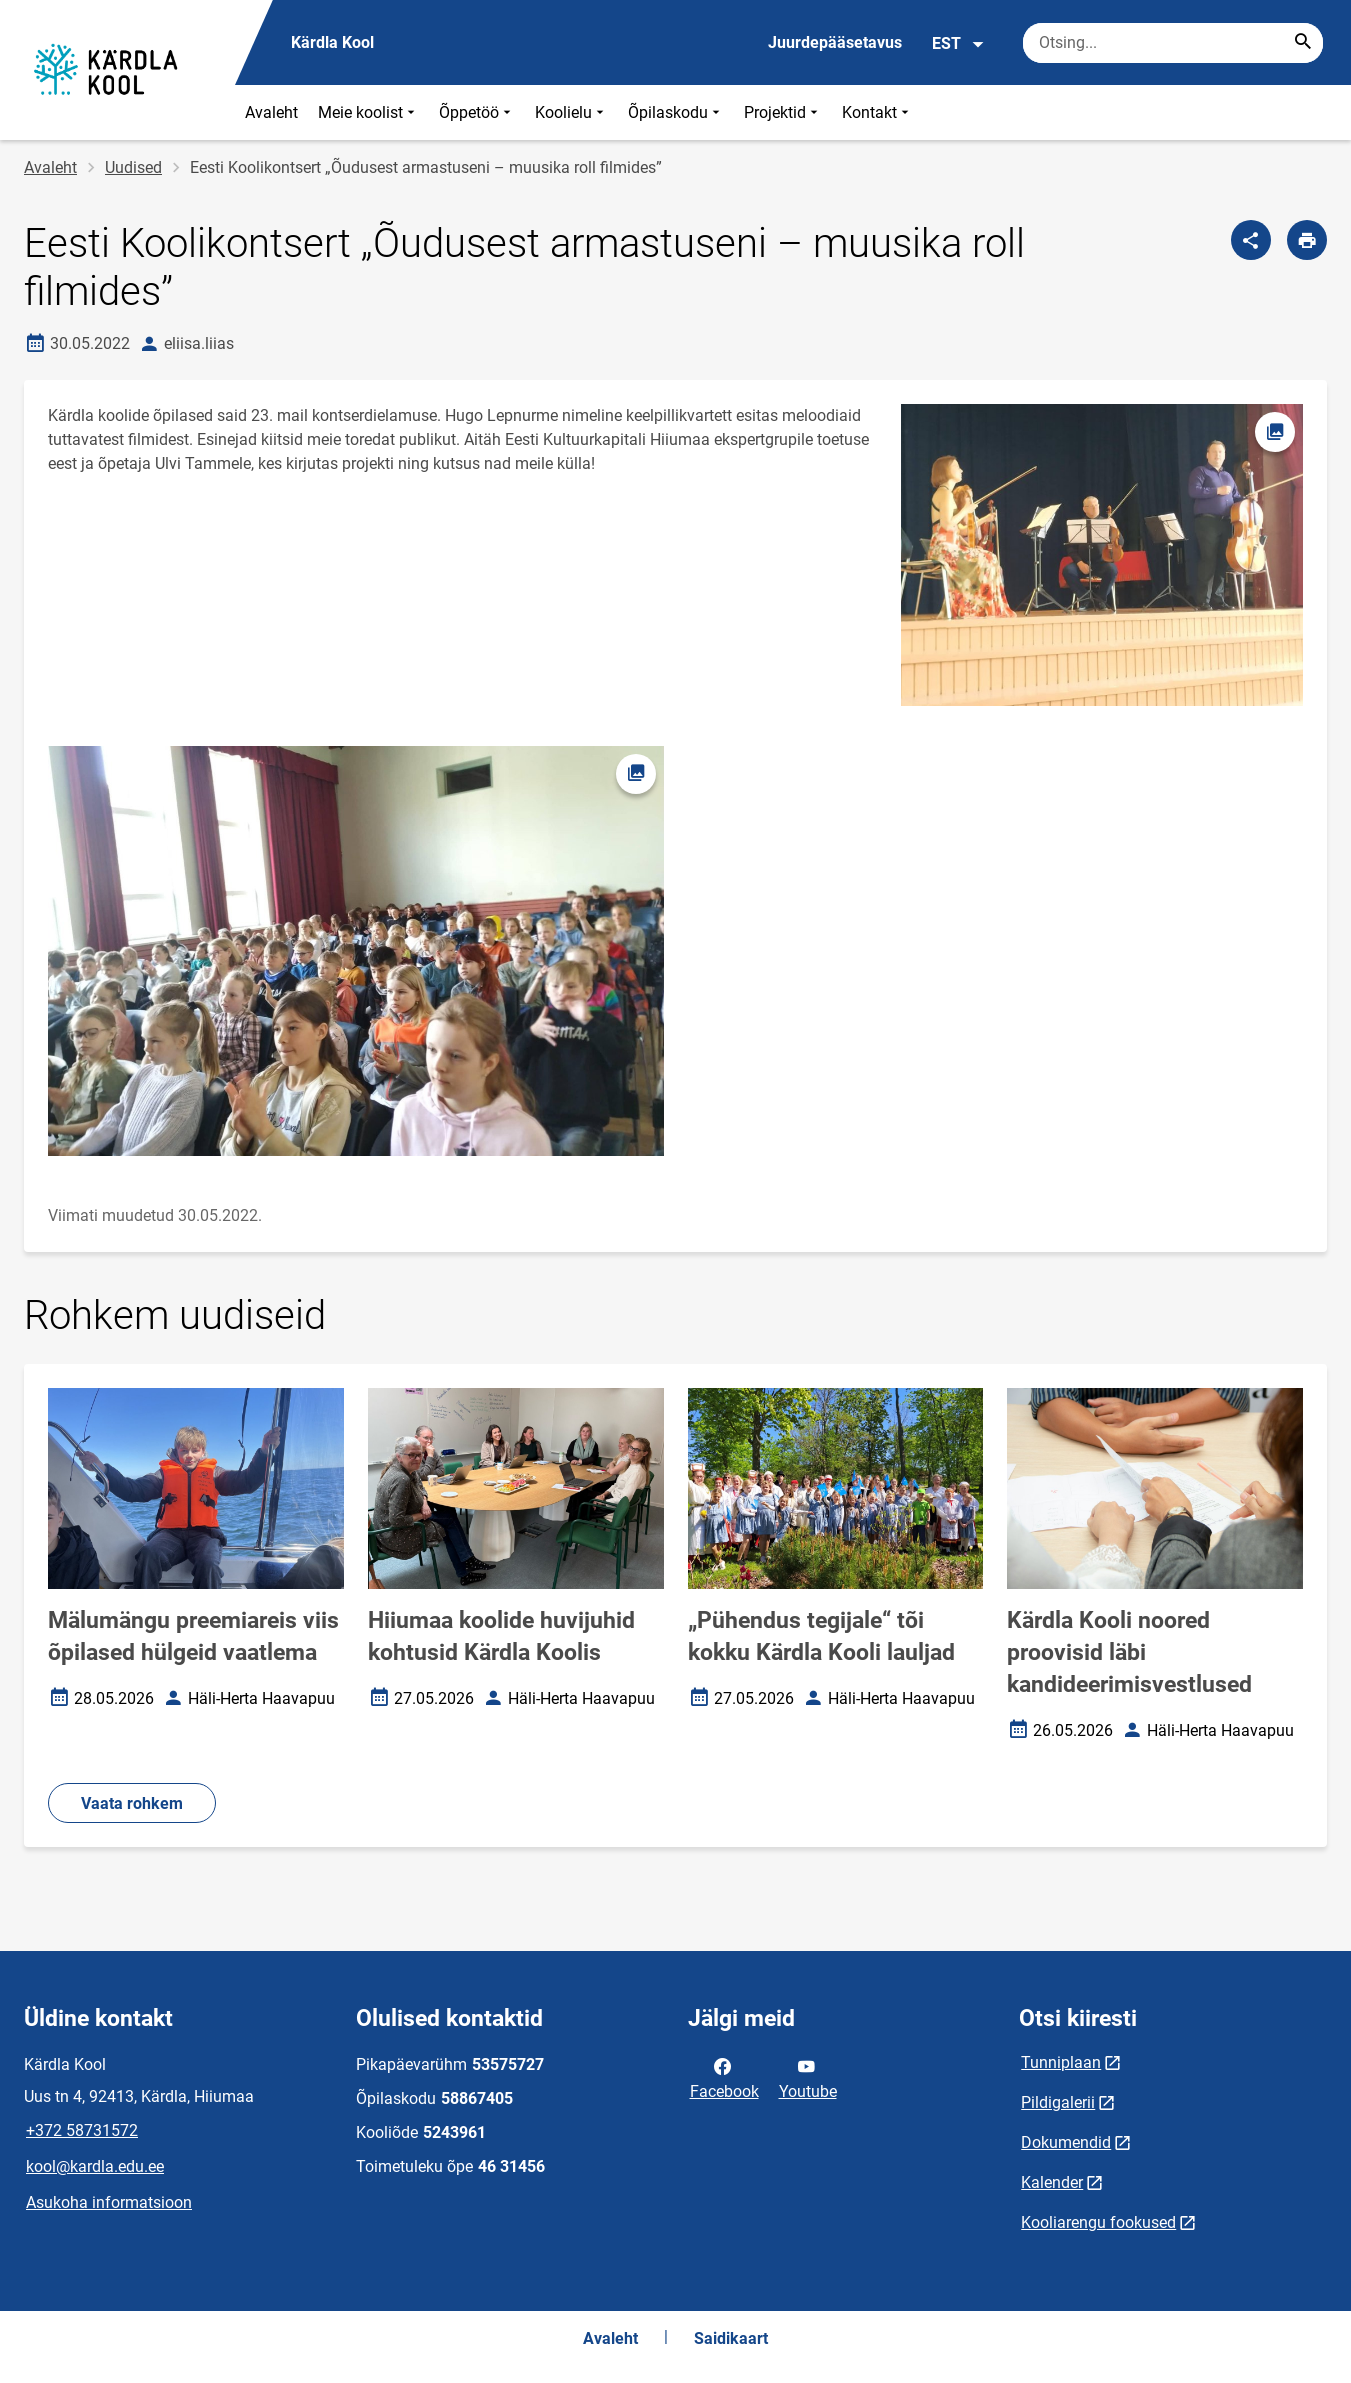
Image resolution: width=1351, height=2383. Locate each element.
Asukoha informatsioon (109, 2202)
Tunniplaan (1061, 2062)
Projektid (783, 112)
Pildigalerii (1058, 2102)
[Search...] (1303, 43)
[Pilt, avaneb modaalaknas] (356, 951)
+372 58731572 (82, 2130)
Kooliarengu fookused (1098, 2222)
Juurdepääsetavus (835, 42)
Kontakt (877, 112)
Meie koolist (368, 112)
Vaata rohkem (132, 1803)
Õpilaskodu (676, 112)
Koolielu (571, 112)
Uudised (133, 167)
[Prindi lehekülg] (1307, 240)
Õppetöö (477, 112)
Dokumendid (1066, 2142)
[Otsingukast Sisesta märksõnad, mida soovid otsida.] (1173, 43)
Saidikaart (731, 2338)
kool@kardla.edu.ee (95, 2166)
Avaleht (271, 112)
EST (958, 44)
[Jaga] (1251, 240)
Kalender (1052, 2182)
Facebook (724, 2077)
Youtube (808, 2077)
